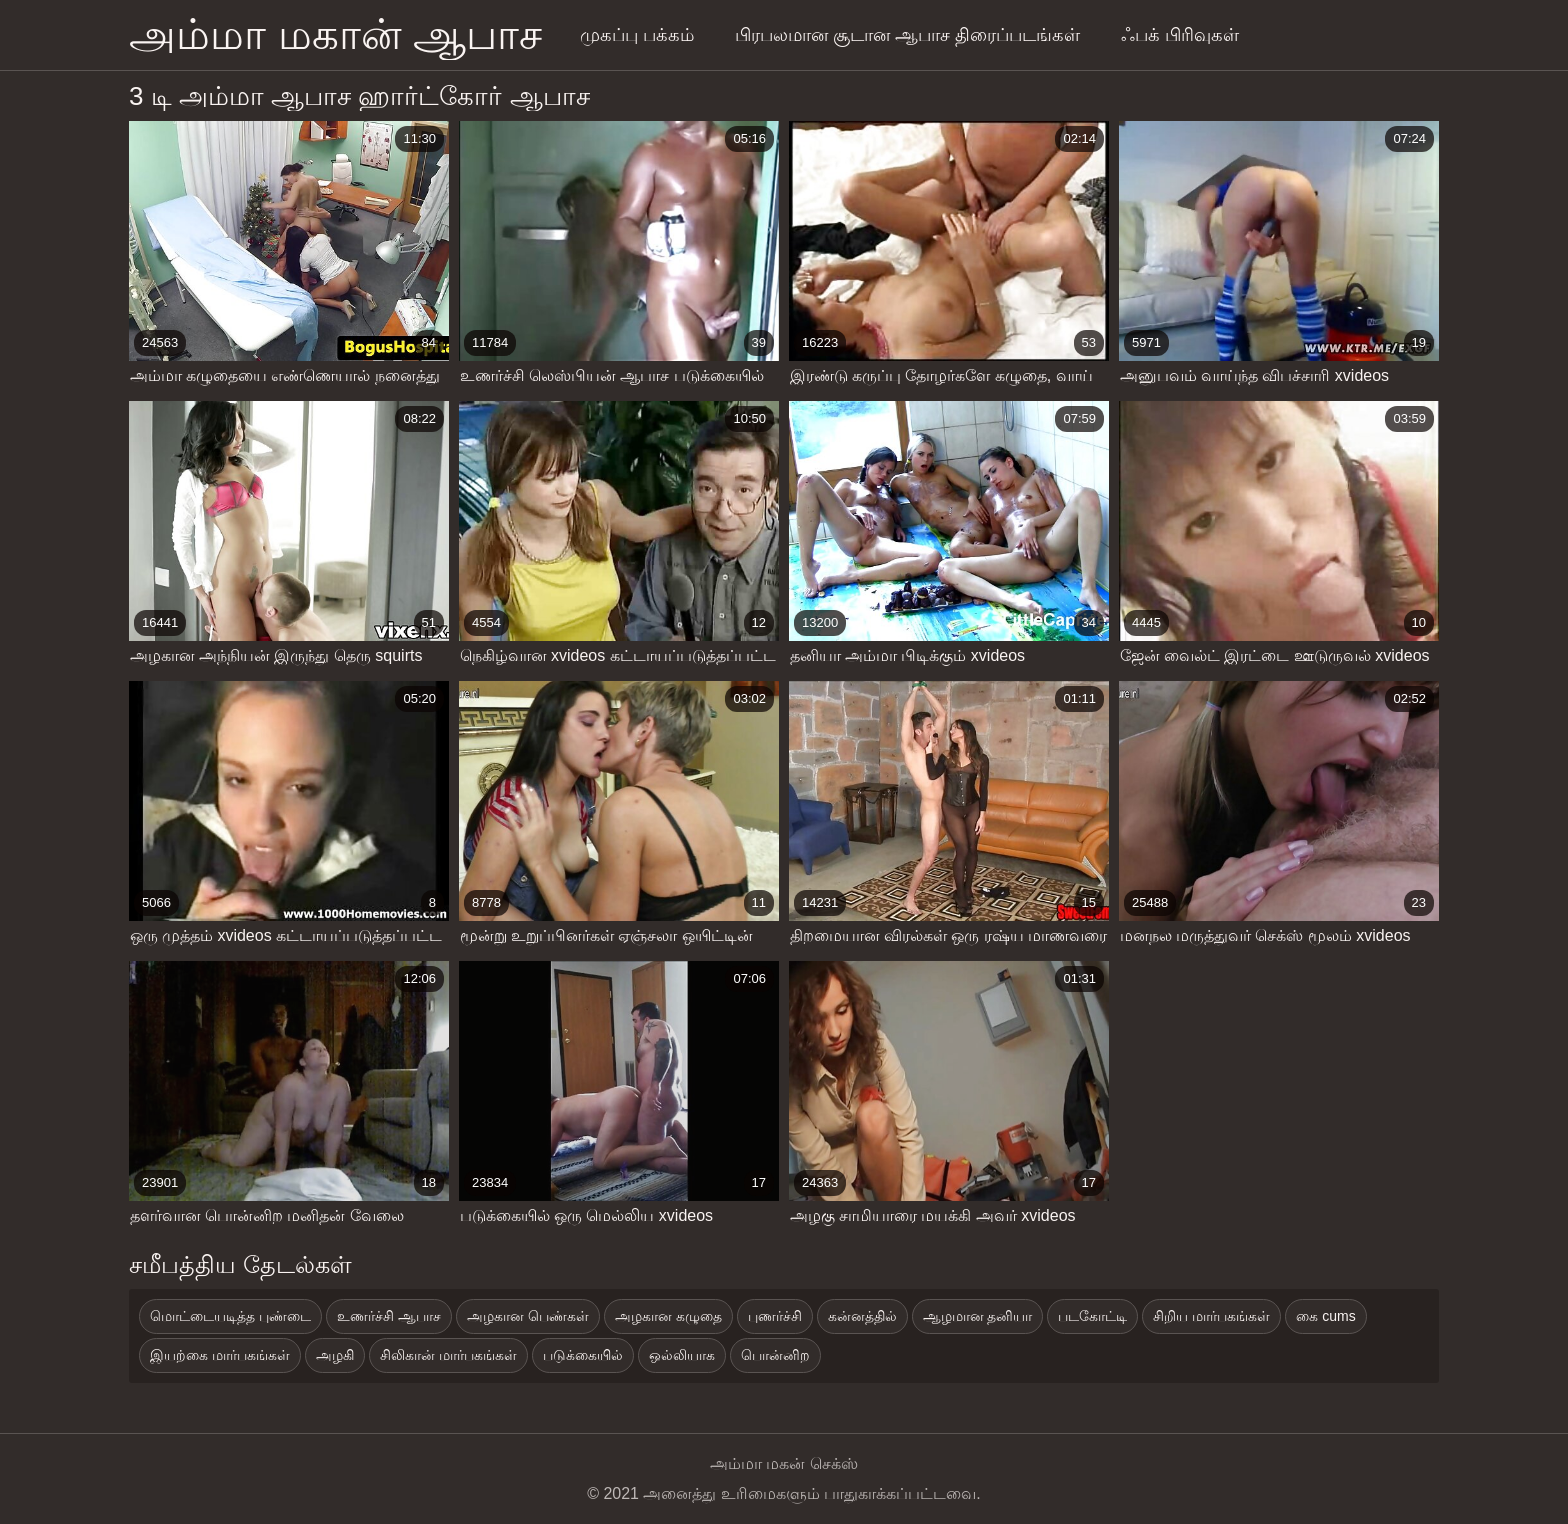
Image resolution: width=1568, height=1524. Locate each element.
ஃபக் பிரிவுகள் (1180, 35)
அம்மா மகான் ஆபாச (335, 34)
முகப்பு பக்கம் (637, 35)
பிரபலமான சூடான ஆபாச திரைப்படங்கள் (907, 35)
